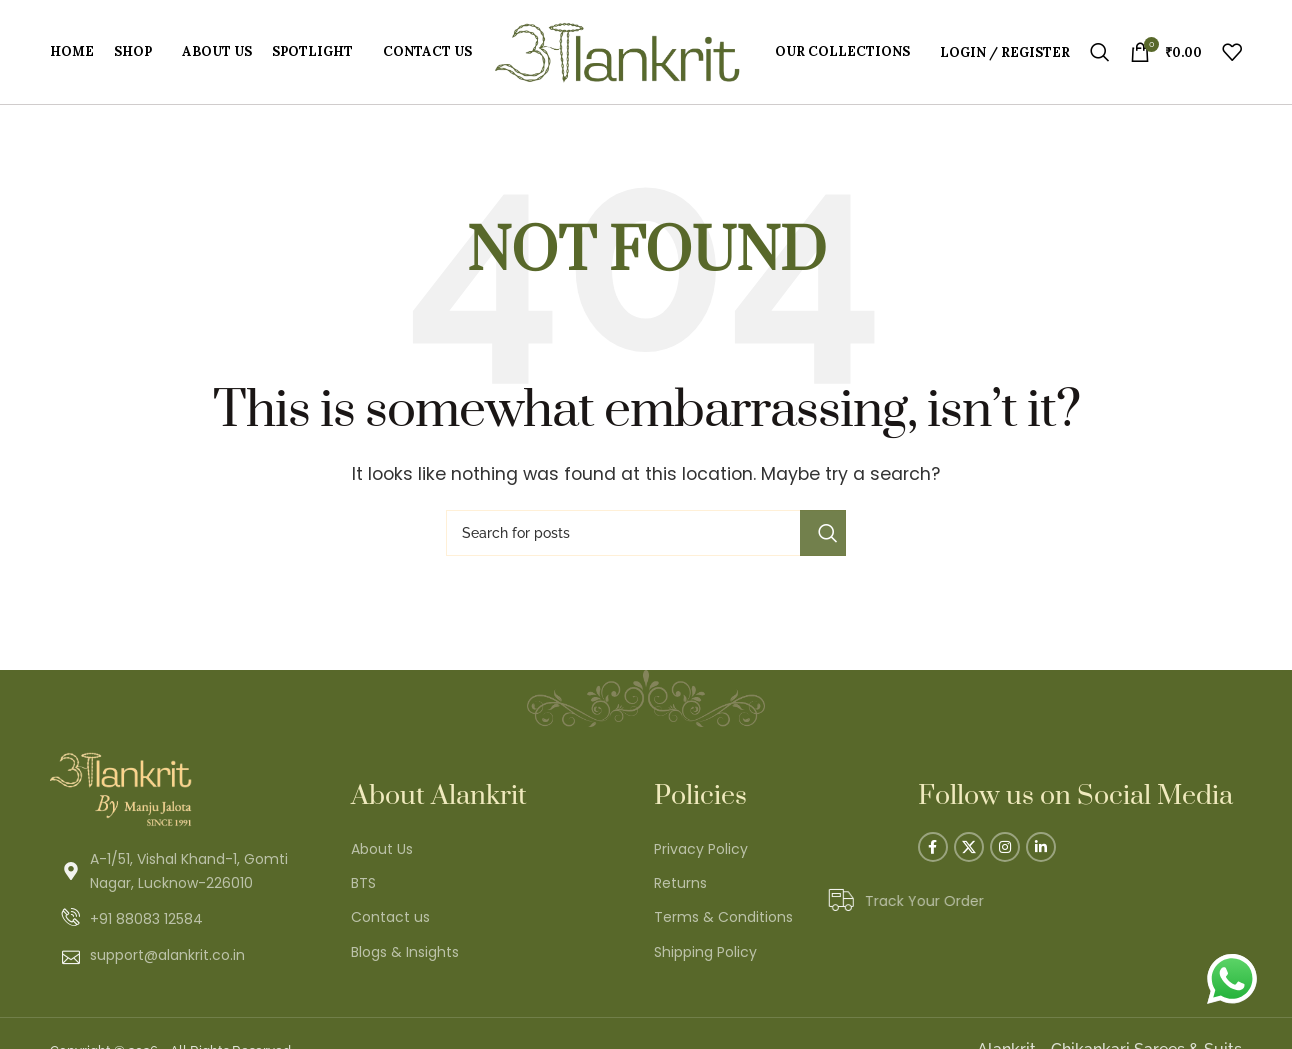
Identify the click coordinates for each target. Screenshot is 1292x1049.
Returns (680, 883)
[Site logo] (617, 50)
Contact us (390, 917)
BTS (363, 883)
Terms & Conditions (723, 917)
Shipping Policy (705, 952)
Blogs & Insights (405, 952)
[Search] (1100, 52)
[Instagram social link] (1005, 847)
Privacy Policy (701, 849)
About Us (382, 849)
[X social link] (969, 847)
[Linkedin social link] (1041, 847)
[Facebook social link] (933, 847)
